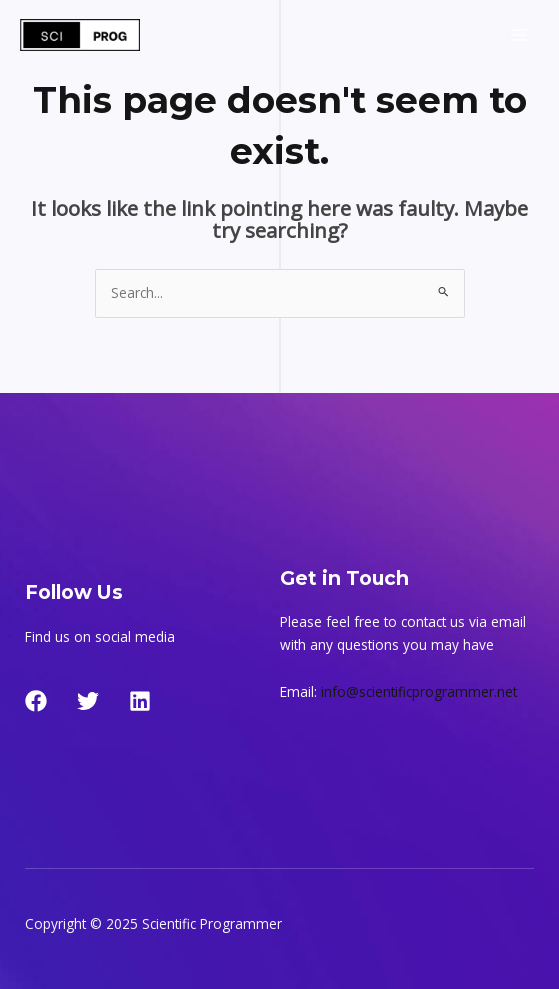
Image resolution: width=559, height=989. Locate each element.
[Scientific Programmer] (80, 35)
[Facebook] (36, 701)
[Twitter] (88, 701)
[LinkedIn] (140, 701)
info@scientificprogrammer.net (419, 691)
